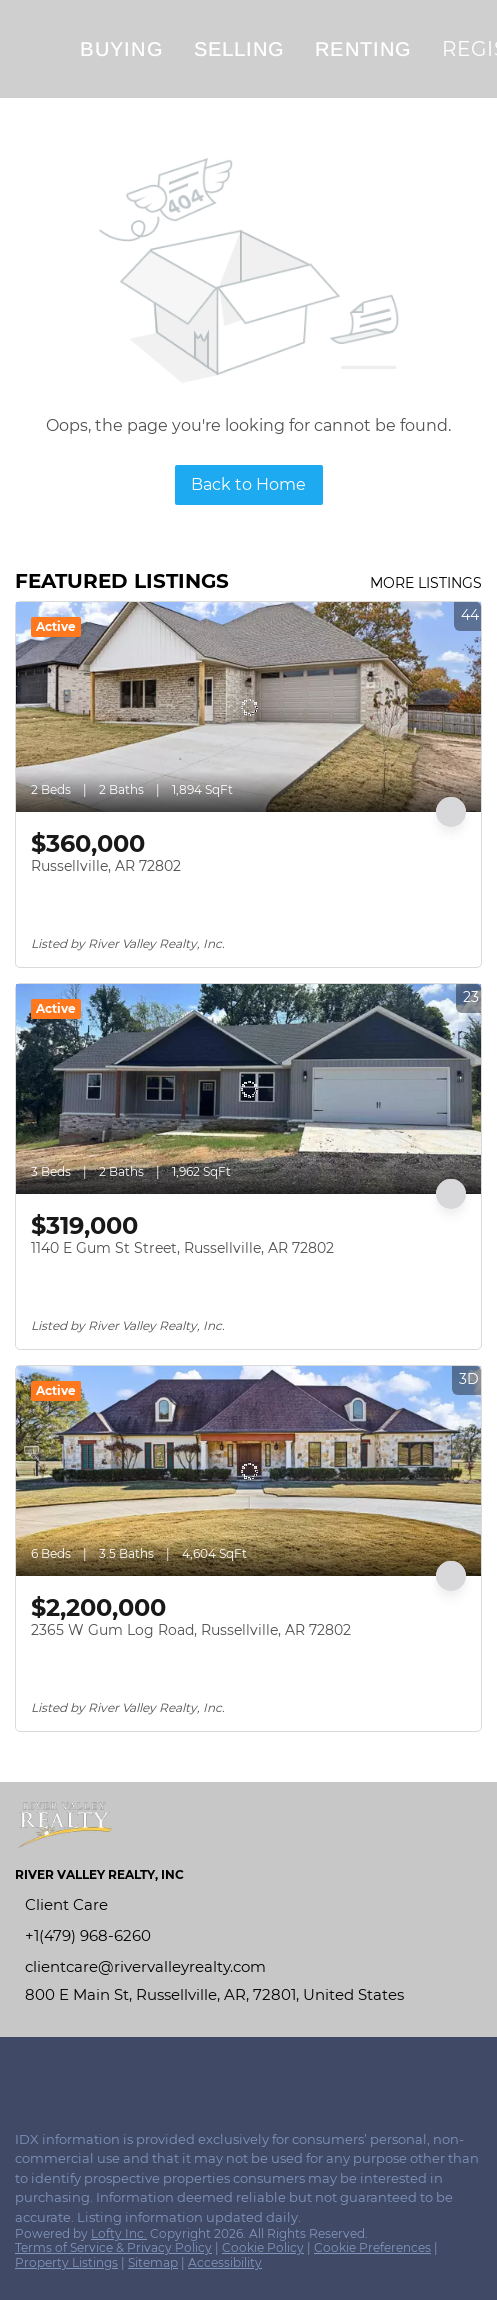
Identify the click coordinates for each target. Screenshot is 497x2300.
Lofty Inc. (119, 2233)
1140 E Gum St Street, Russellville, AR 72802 (182, 1248)
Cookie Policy (263, 2247)
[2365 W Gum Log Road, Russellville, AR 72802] (248, 1471)
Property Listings (66, 2262)
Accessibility (225, 2262)
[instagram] (64, 2072)
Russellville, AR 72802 (106, 866)
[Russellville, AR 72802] (248, 707)
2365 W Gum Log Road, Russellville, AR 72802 (191, 1630)
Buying (122, 49)
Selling (240, 49)
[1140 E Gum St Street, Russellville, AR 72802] (248, 1089)
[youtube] (104, 2072)
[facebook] (24, 2072)
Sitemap (153, 2262)
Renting (363, 49)
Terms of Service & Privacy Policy (113, 2247)
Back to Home (248, 484)
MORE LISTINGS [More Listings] (426, 583)
